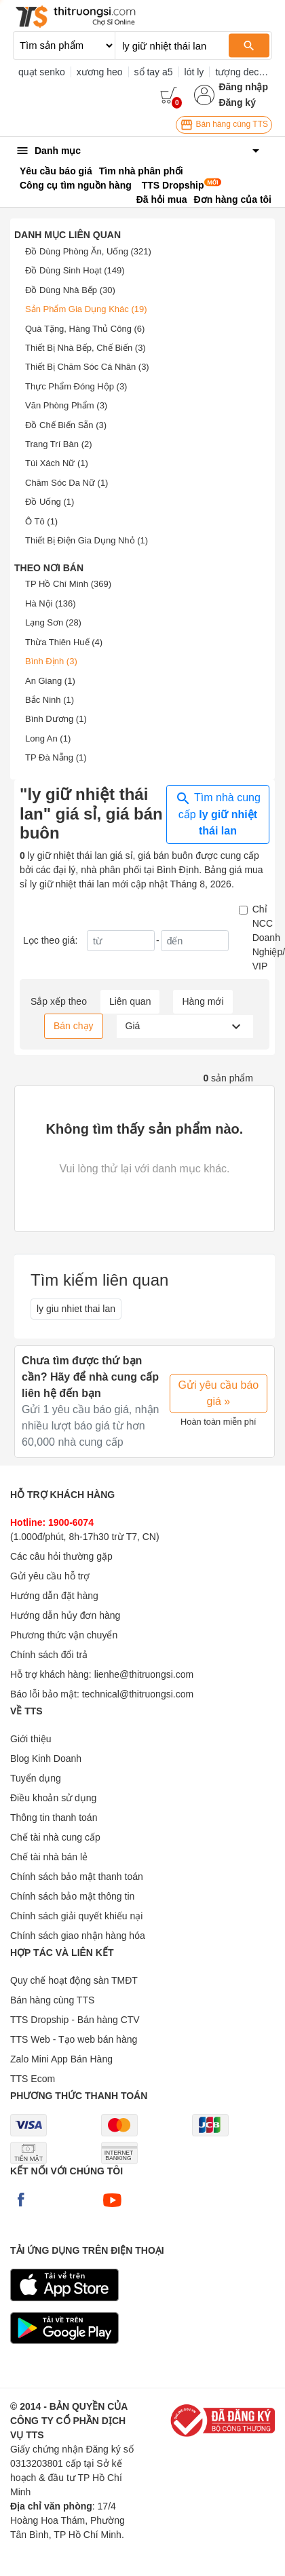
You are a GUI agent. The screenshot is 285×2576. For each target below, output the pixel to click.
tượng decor (241, 71)
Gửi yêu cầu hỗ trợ (50, 1576)
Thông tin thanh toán (53, 1817)
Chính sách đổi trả (49, 1654)
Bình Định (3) (51, 661)
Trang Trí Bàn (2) (58, 444)
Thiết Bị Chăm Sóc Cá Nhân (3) (87, 367)
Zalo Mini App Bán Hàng (61, 2059)
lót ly (194, 71)
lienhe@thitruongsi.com (144, 1674)
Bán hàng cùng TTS (224, 125)
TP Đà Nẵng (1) (56, 757)
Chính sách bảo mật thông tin (72, 1896)
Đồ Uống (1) (49, 502)
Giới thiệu (31, 1738)
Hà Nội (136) (50, 603)
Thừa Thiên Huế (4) (63, 642)
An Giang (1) (50, 681)
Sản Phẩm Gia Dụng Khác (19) (86, 309)
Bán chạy (74, 1025)
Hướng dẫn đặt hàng (54, 1595)
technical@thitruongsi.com (137, 1694)
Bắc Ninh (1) (49, 700)
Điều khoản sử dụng (53, 1797)
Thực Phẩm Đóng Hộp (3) (76, 386)
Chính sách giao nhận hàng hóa (77, 1935)
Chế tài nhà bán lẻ (49, 1856)
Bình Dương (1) (56, 719)
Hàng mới (202, 1001)
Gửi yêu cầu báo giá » (218, 1393)
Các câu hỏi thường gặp (61, 1556)
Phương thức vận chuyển (63, 1635)
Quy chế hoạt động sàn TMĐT (74, 1980)
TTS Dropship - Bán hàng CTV (75, 2019)
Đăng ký (236, 102)
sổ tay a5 (153, 71)
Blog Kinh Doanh (45, 1758)
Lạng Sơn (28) (53, 622)
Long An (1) (48, 738)
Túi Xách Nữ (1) (56, 463)
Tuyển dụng (35, 1778)
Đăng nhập (243, 86)
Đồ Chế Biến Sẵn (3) (66, 425)
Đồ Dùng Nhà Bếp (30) (70, 290)
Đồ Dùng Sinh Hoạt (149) (75, 270)
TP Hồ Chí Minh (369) (68, 584)
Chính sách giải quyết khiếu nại (76, 1915)
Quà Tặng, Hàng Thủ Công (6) (85, 329)
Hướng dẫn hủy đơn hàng (65, 1615)
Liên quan (130, 1001)
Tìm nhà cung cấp (218, 813)
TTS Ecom (32, 2078)
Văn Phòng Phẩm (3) (66, 405)
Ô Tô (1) (41, 521)
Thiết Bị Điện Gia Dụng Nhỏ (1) (86, 540)
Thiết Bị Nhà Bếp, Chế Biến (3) (85, 348)
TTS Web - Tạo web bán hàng (73, 2039)
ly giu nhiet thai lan (76, 1308)
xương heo (100, 71)
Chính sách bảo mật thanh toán (76, 1876)
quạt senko (41, 71)
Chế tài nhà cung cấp (55, 1837)
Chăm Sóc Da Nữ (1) (66, 483)
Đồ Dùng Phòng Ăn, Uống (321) (88, 251)
